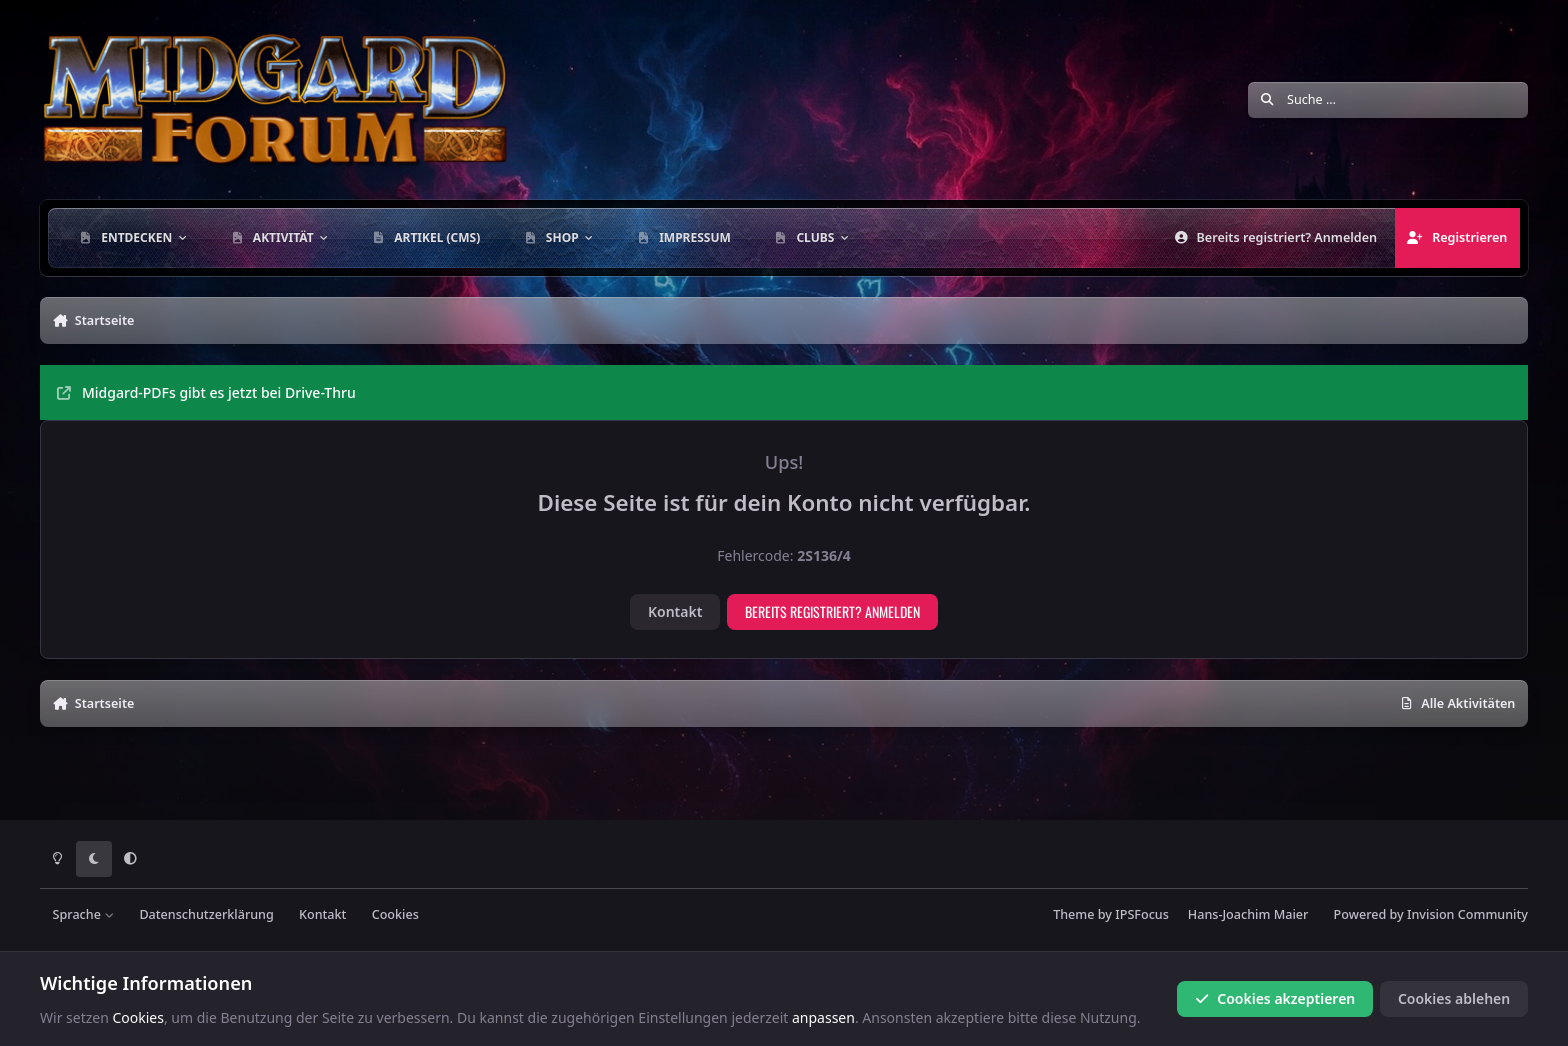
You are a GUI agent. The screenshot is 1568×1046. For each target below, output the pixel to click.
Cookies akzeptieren (1275, 998)
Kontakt (675, 611)
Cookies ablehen (1454, 998)
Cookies (395, 914)
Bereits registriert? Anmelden (832, 611)
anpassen (823, 1017)
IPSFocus (1142, 914)
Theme (1073, 914)
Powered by (1431, 914)
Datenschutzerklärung (206, 914)
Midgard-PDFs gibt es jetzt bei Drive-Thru (206, 392)
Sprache (84, 914)
